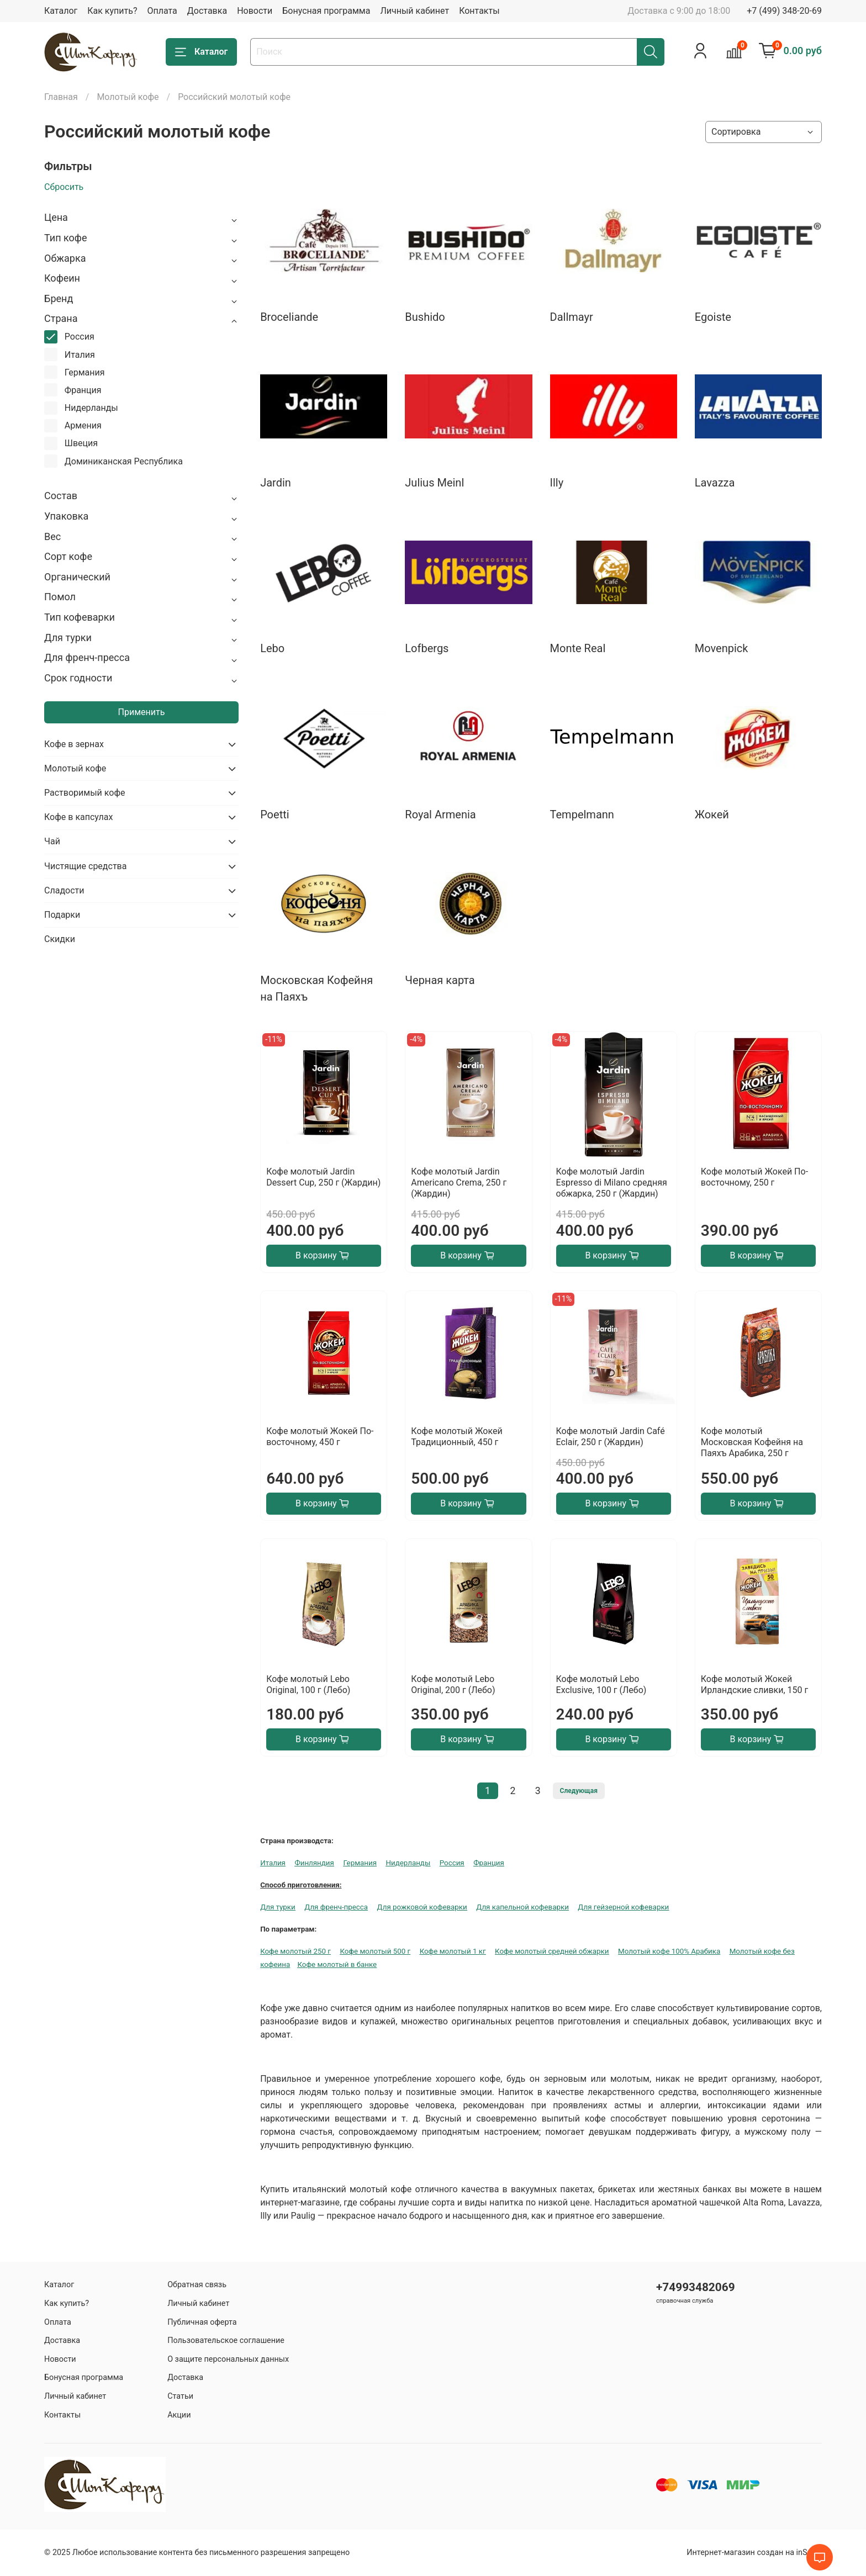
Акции (179, 2415)
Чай (52, 841)
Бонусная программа (326, 11)
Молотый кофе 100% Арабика (669, 1951)
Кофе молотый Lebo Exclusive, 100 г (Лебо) (601, 1684)
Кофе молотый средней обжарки (552, 1951)
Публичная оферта (202, 2322)
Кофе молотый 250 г (295, 1951)
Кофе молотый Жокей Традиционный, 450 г (456, 1436)
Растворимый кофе (84, 792)
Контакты (479, 11)
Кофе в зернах (74, 744)
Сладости (64, 890)
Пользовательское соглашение (225, 2340)
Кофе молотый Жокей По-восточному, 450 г (319, 1436)
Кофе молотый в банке (337, 1964)
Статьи (180, 2396)
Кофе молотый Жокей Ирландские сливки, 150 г (755, 1684)
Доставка (207, 11)
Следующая (579, 1791)
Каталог (60, 11)
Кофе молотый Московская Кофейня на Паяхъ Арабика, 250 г (752, 1442)
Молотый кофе (128, 97)
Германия (360, 1863)
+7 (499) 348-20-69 (784, 11)
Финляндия (314, 1863)
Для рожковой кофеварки (422, 1907)
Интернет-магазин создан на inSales (754, 2552)
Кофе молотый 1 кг (453, 1951)
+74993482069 (695, 2287)
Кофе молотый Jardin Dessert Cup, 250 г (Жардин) (323, 1177)
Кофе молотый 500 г (375, 1951)
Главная (61, 97)
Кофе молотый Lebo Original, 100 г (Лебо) (308, 1684)
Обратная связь (196, 2284)
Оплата (162, 11)
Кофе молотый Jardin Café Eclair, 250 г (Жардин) (610, 1436)
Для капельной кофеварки (522, 1907)
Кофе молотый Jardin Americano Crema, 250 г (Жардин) (458, 1182)
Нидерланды (408, 1863)
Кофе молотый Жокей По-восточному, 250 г (754, 1177)
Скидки (59, 939)
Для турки (277, 1907)
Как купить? (112, 11)
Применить (141, 712)
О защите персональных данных (228, 2359)
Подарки (62, 914)
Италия (273, 1863)
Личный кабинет (414, 11)
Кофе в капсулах (78, 817)
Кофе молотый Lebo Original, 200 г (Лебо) (453, 1684)
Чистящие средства (85, 866)
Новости (254, 11)
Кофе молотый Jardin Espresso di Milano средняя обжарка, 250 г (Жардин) (611, 1182)
